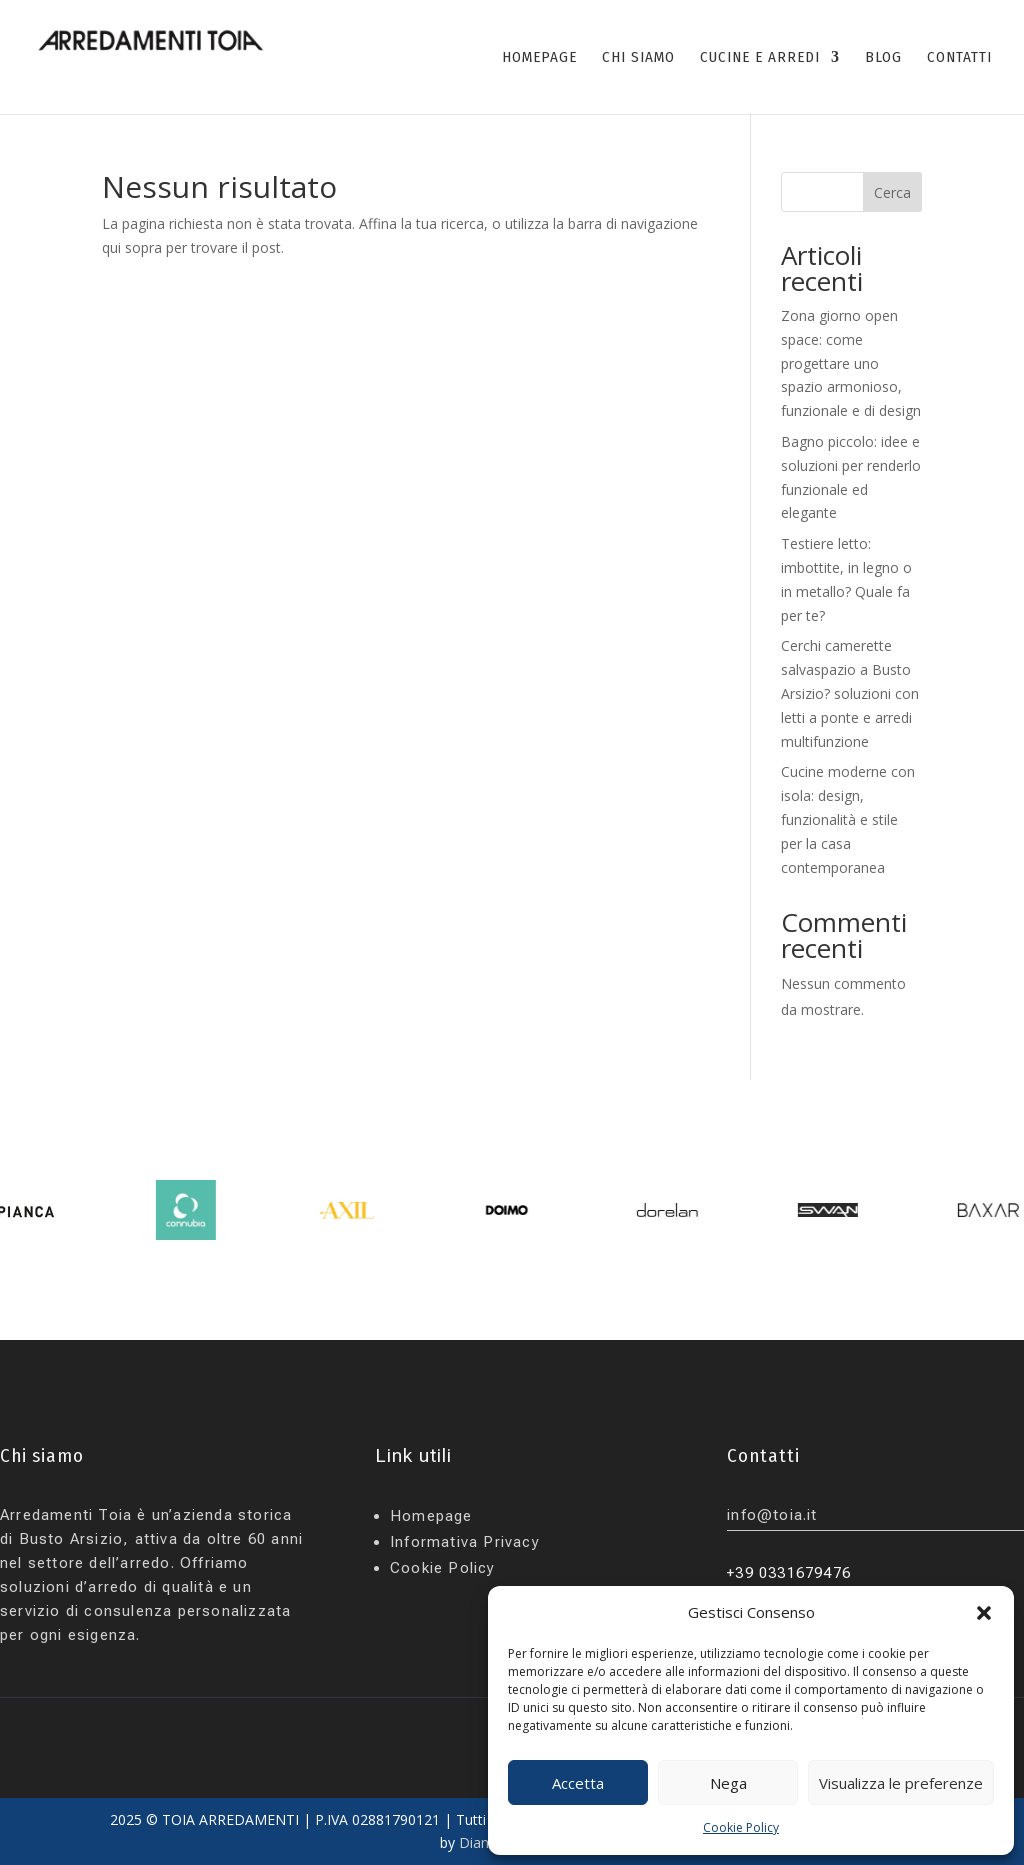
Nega (728, 1783)
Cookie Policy (741, 1827)
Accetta (578, 1783)
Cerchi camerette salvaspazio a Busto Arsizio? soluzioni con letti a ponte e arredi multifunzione (850, 693)
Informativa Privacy (465, 1542)
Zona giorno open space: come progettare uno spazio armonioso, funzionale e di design (851, 363)
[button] (984, 1613)
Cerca (892, 192)
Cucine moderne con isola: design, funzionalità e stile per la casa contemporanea (848, 819)
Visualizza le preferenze (901, 1783)
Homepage (431, 1516)
